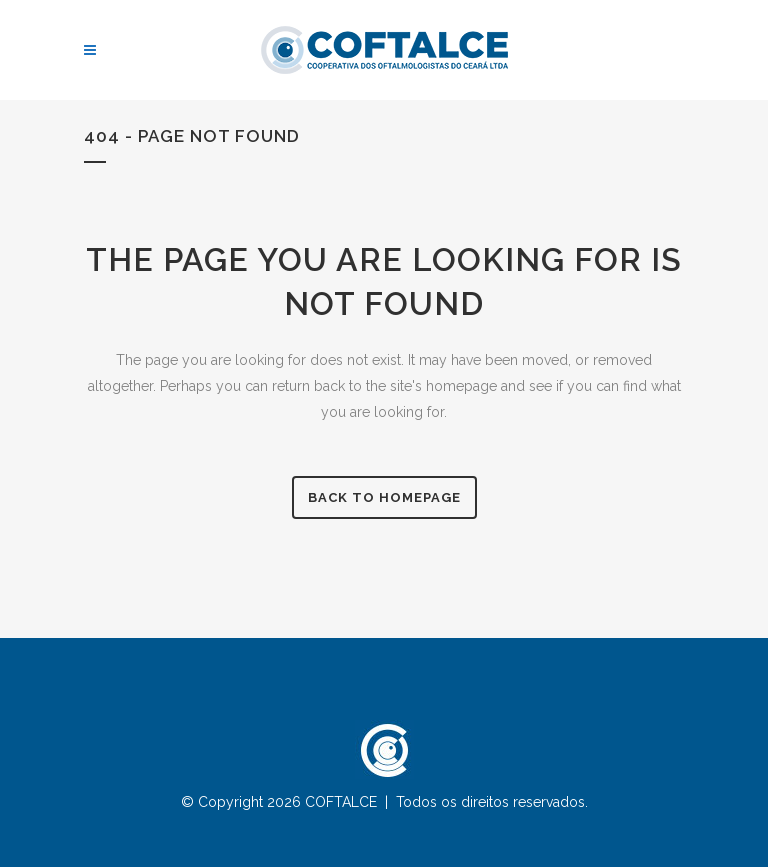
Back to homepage (384, 497)
